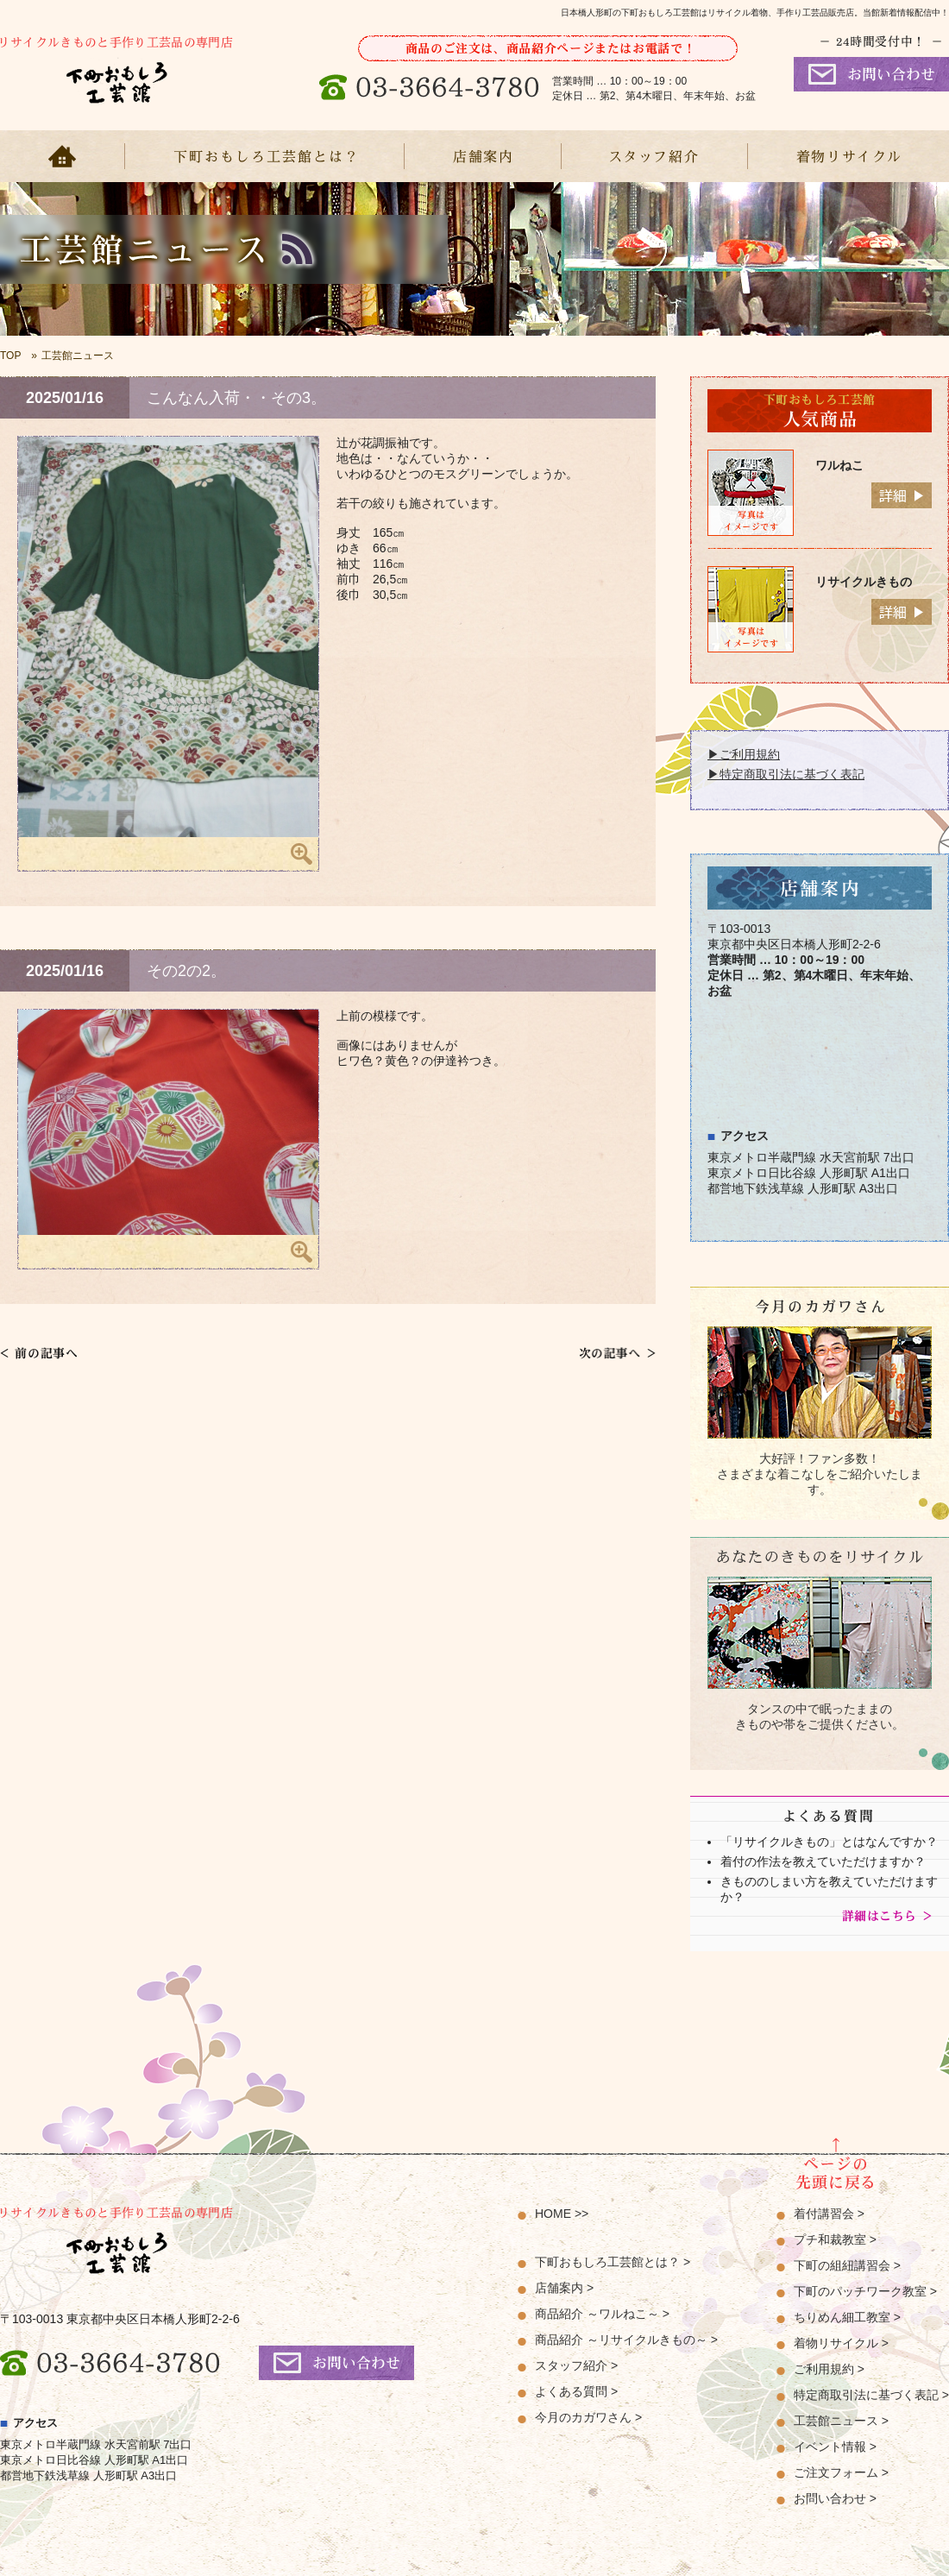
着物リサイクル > (841, 2343)
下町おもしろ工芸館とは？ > (612, 2262)
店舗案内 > (564, 2288)
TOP (10, 356)
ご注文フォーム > (841, 2472)
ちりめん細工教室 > (847, 2317)
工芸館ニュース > (841, 2421)
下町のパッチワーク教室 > (865, 2291)
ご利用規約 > (829, 2369)
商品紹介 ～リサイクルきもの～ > (626, 2339)
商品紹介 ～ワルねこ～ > (602, 2314)
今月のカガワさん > (588, 2417)
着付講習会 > (829, 2213)
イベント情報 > (835, 2446)
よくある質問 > (576, 2391)
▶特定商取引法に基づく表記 (785, 774)
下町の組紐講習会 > (847, 2265)
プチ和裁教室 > (835, 2239)
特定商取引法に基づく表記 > (871, 2395)
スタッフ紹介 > (576, 2365)
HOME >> (561, 2213)
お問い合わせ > (835, 2498)
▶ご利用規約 (743, 754)
